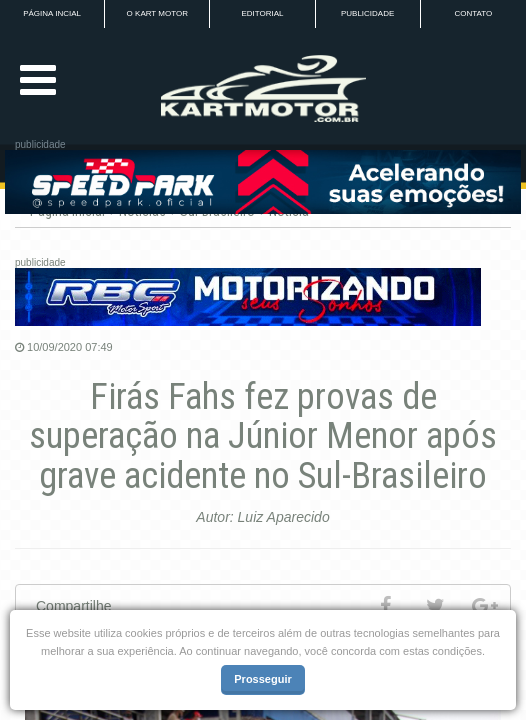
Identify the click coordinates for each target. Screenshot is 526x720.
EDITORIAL (262, 13)
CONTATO (473, 13)
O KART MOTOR (157, 13)
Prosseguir (262, 679)
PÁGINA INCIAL (52, 13)
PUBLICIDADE (367, 13)
